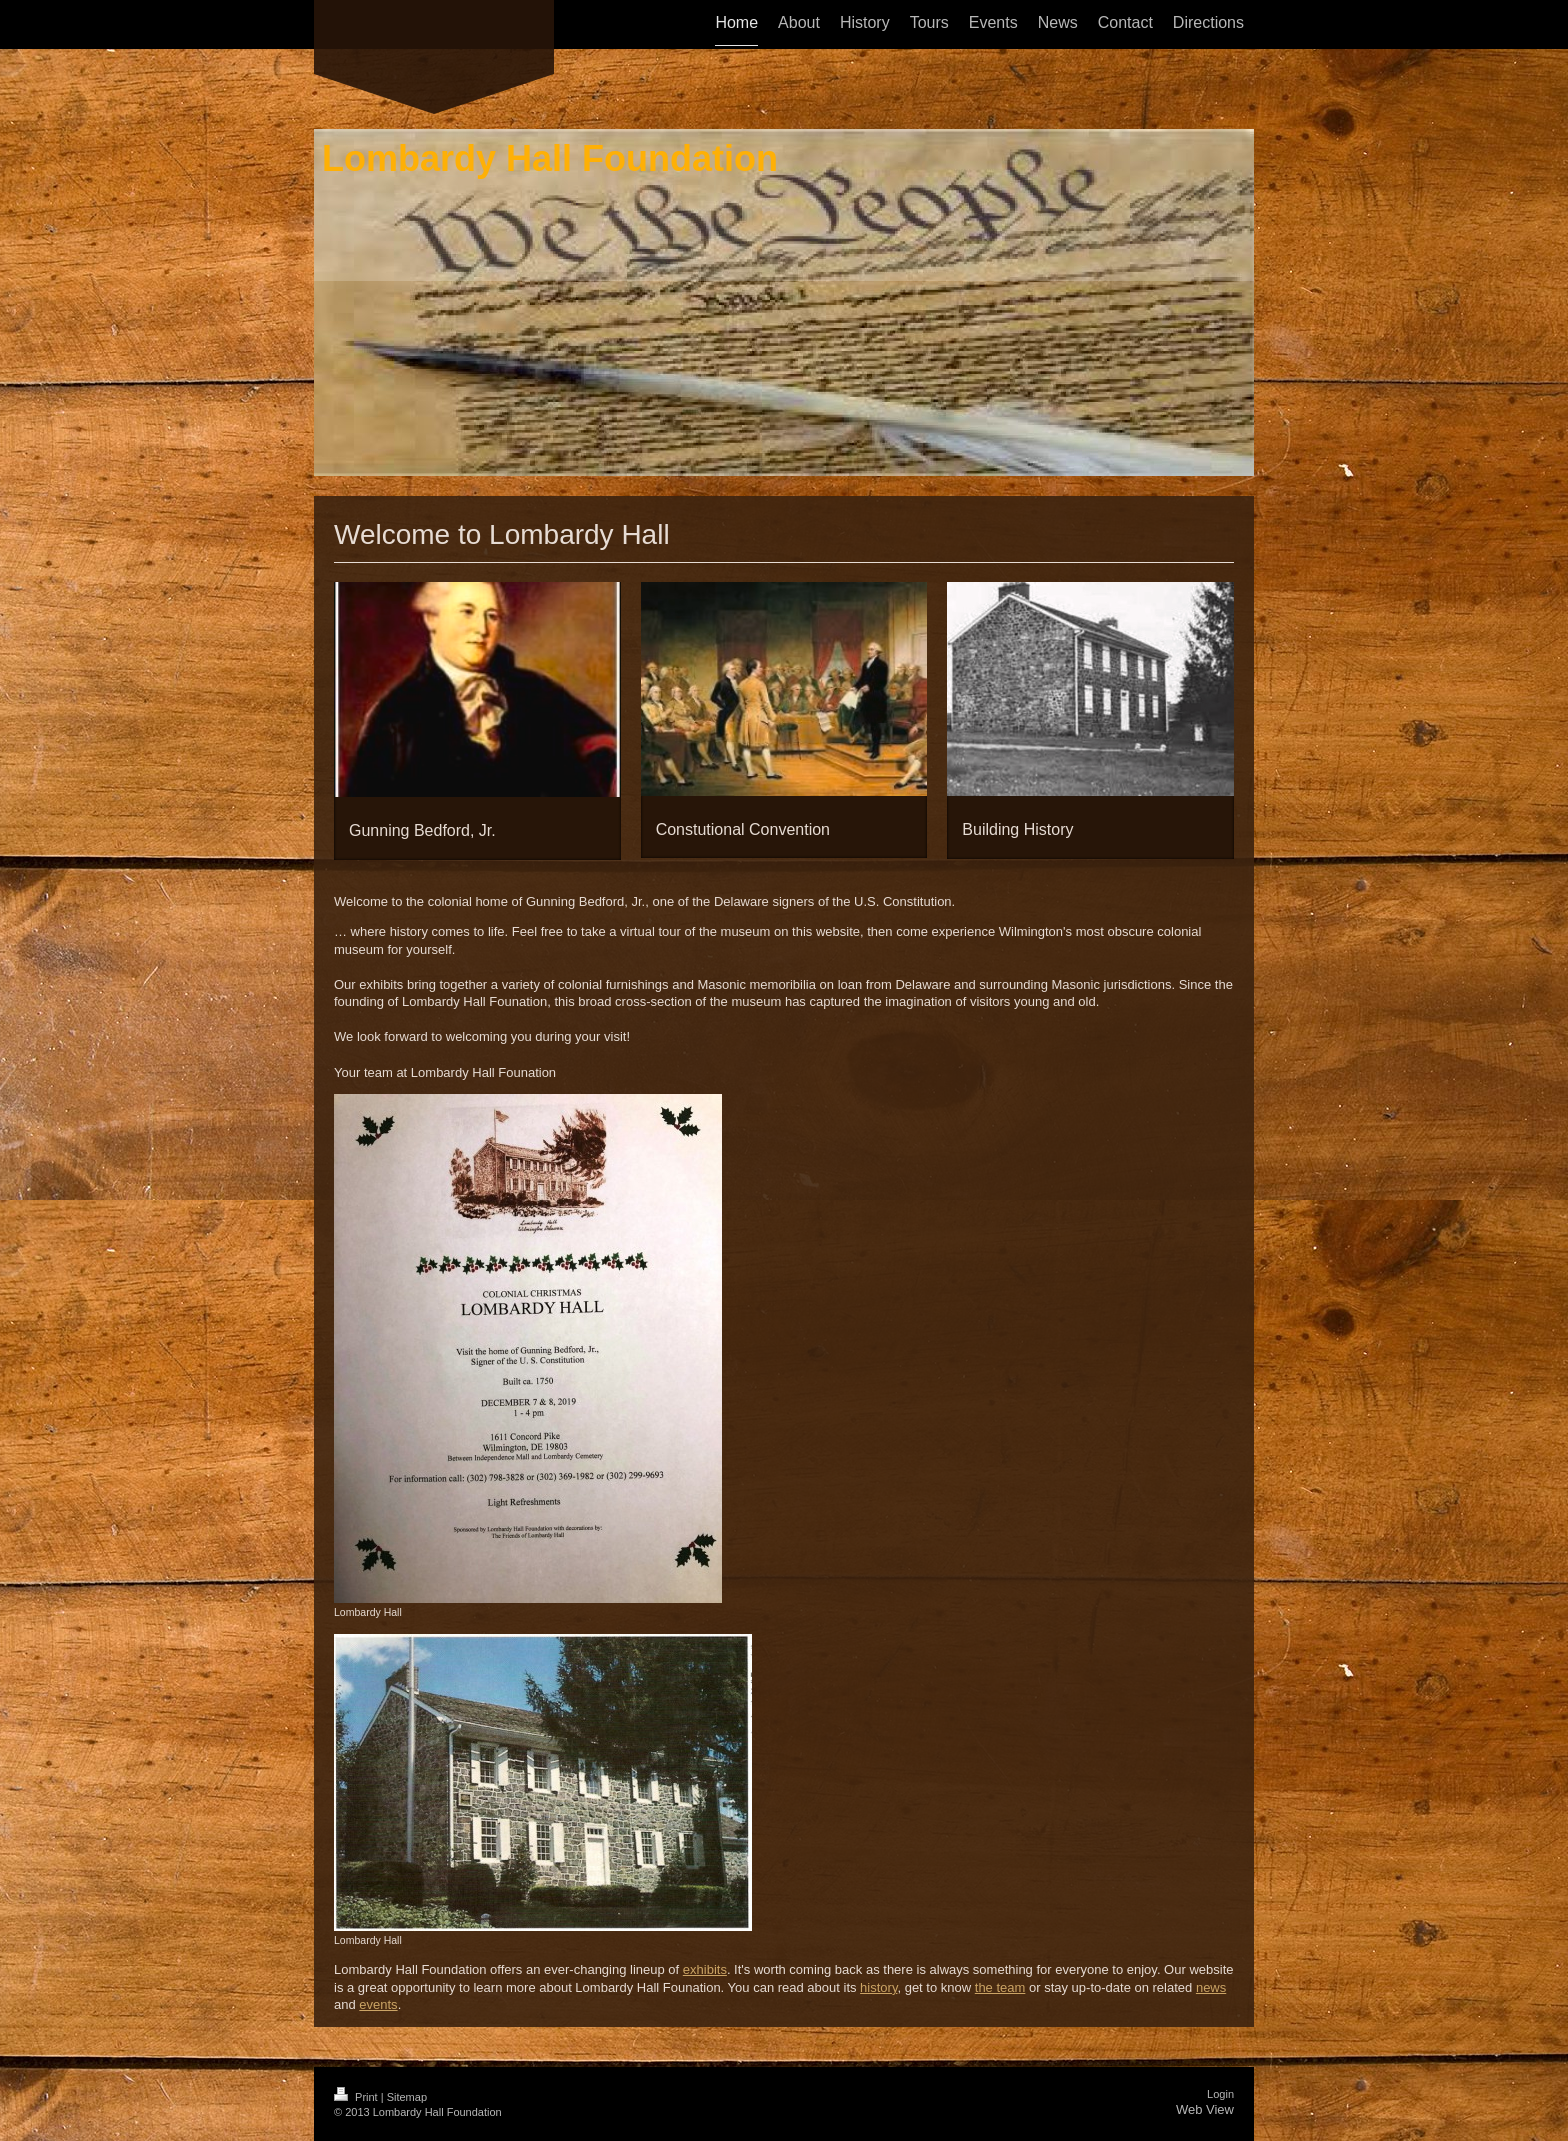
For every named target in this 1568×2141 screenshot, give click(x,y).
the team (1000, 1987)
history (878, 1987)
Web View (1205, 2109)
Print (357, 2097)
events (378, 2004)
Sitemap (407, 2097)
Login (1220, 2094)
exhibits (705, 1969)
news (1211, 1987)
